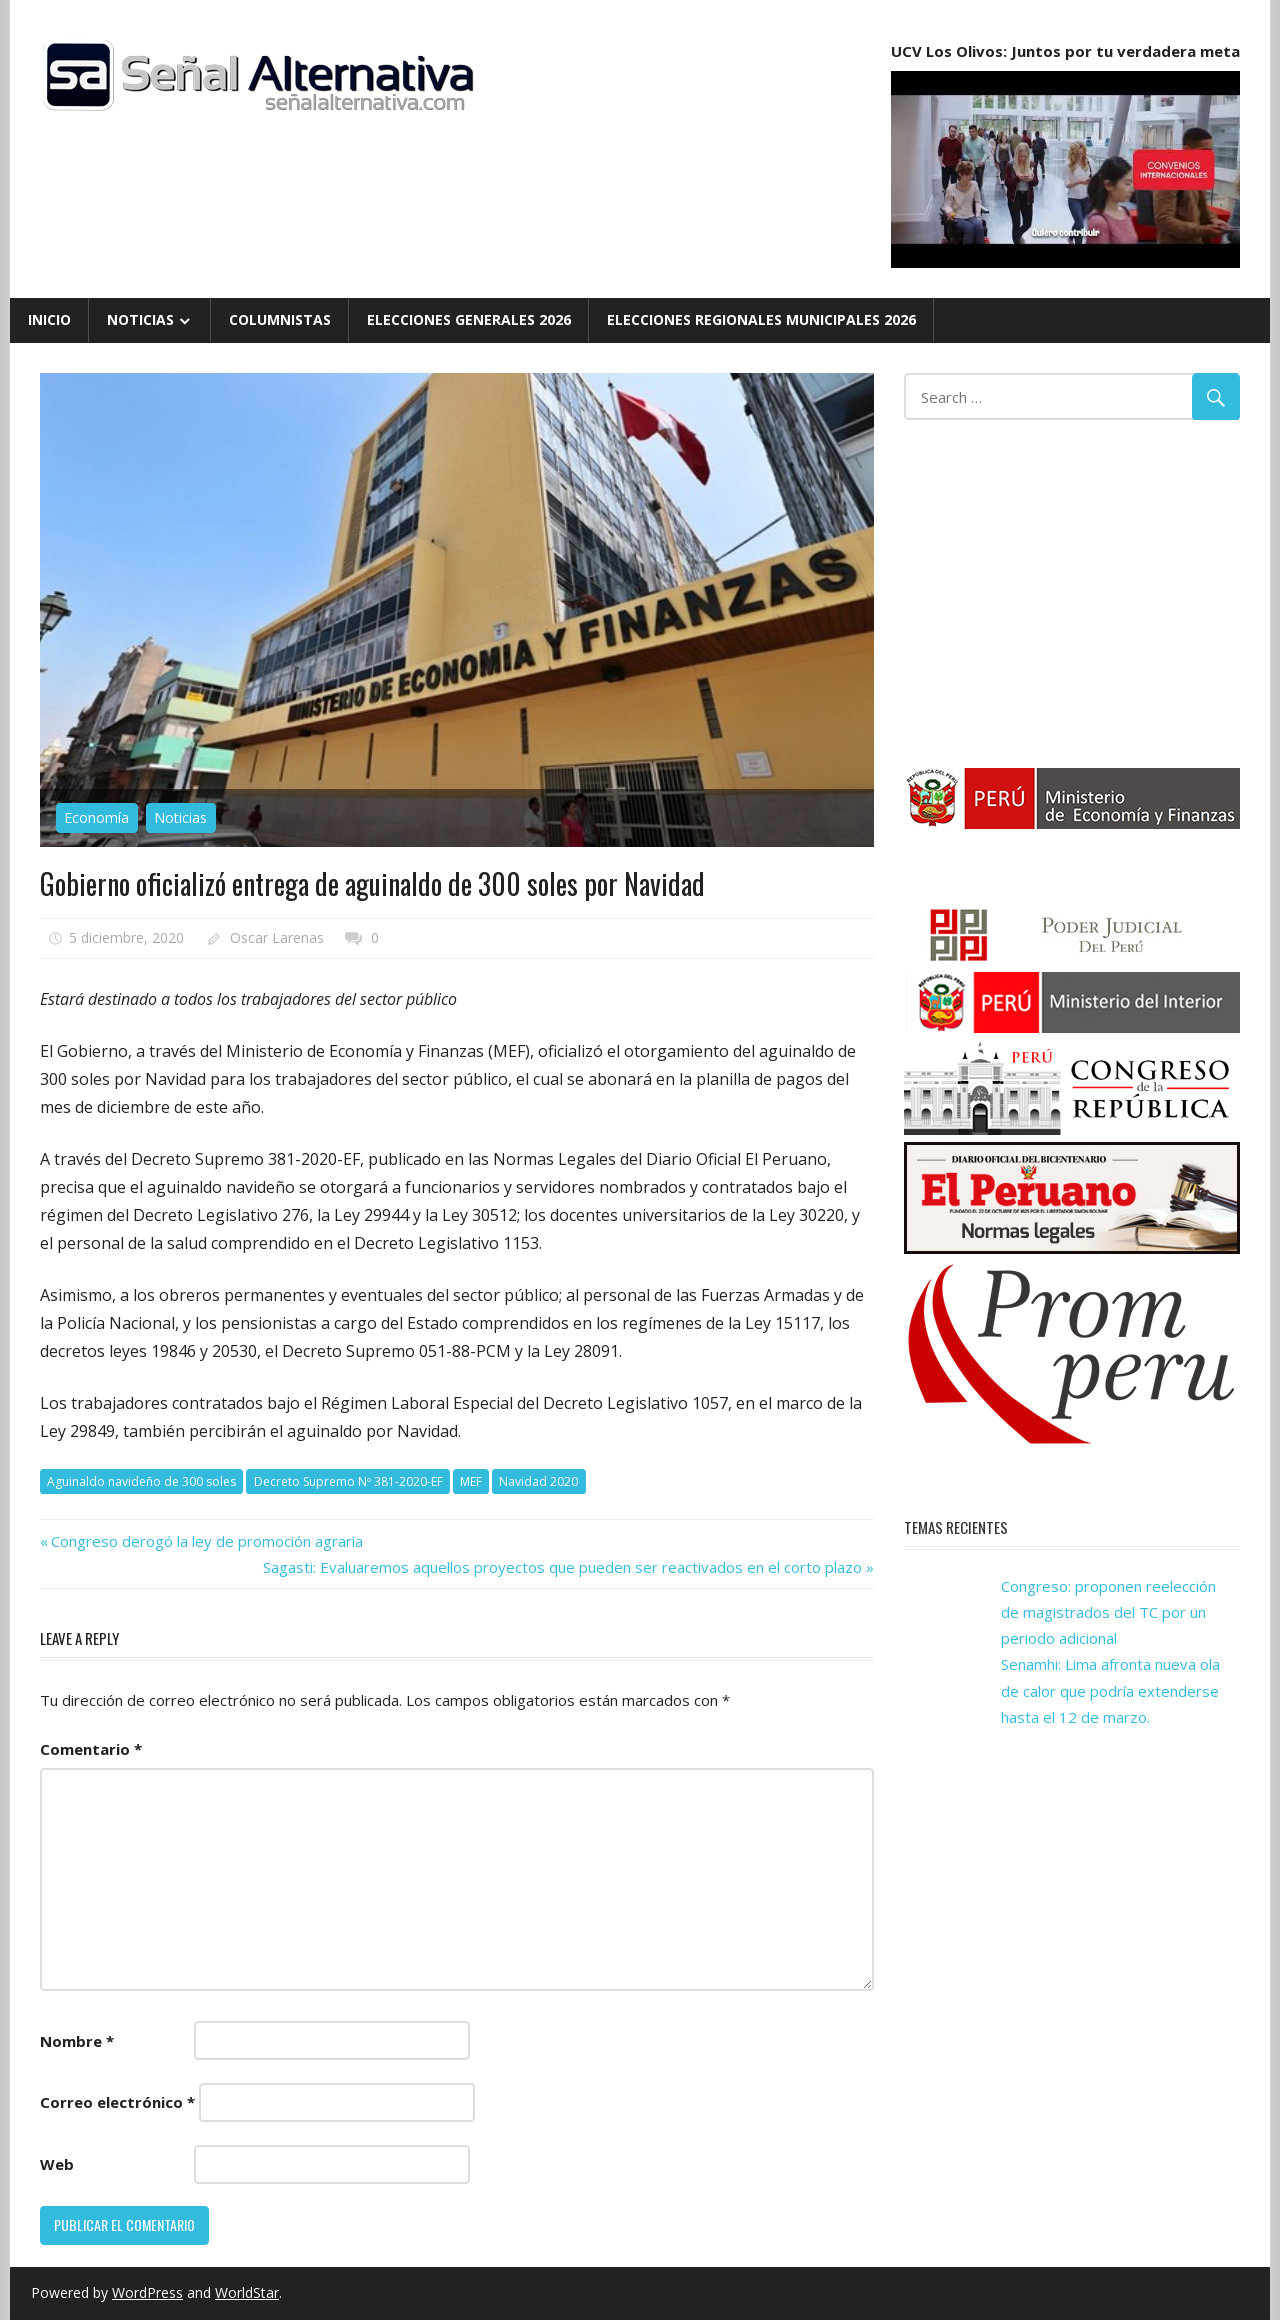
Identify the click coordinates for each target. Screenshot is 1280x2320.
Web (57, 2164)
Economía (96, 817)
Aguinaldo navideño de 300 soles (141, 1481)
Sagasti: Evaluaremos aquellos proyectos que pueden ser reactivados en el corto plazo (562, 1567)
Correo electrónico (117, 2102)
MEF (471, 1481)
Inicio (49, 319)
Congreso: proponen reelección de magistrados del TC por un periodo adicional (1108, 1612)
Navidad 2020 (538, 1481)
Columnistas (280, 319)
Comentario (91, 1749)
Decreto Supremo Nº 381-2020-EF (348, 1481)
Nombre (77, 2041)
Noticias (140, 319)
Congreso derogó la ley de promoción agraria (206, 1541)
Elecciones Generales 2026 (469, 319)
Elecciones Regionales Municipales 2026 (761, 319)
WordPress (147, 2292)
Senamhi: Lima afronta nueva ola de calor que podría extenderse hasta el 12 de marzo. (1110, 1690)
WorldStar (247, 2292)
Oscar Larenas (277, 937)
